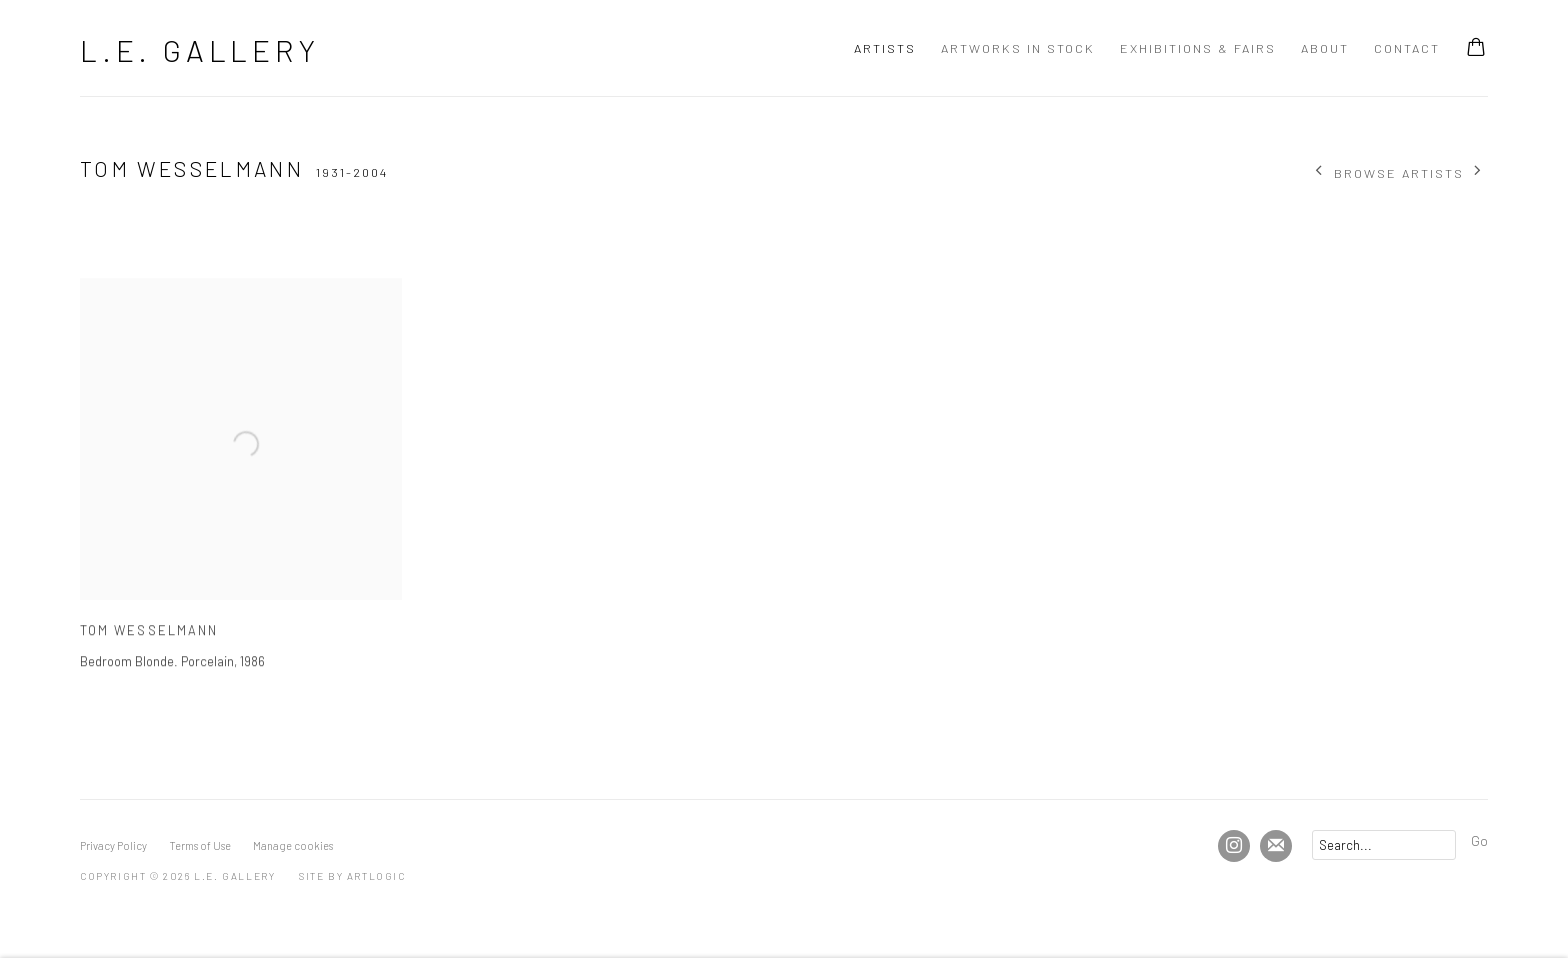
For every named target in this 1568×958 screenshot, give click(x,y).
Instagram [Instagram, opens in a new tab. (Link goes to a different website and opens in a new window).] (1234, 846)
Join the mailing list (1276, 846)
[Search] (1384, 845)
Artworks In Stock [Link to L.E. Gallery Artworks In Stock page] (1018, 48)
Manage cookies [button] (293, 845)
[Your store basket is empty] (1476, 49)
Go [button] (1479, 840)
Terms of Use (200, 845)
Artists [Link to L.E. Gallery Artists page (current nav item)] (885, 48)
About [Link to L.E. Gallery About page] (1325, 48)
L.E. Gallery (200, 50)
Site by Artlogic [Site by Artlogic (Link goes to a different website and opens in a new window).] (352, 876)
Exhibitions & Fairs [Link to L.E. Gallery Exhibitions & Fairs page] (1198, 48)
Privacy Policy (113, 845)
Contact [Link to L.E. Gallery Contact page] (1407, 48)
